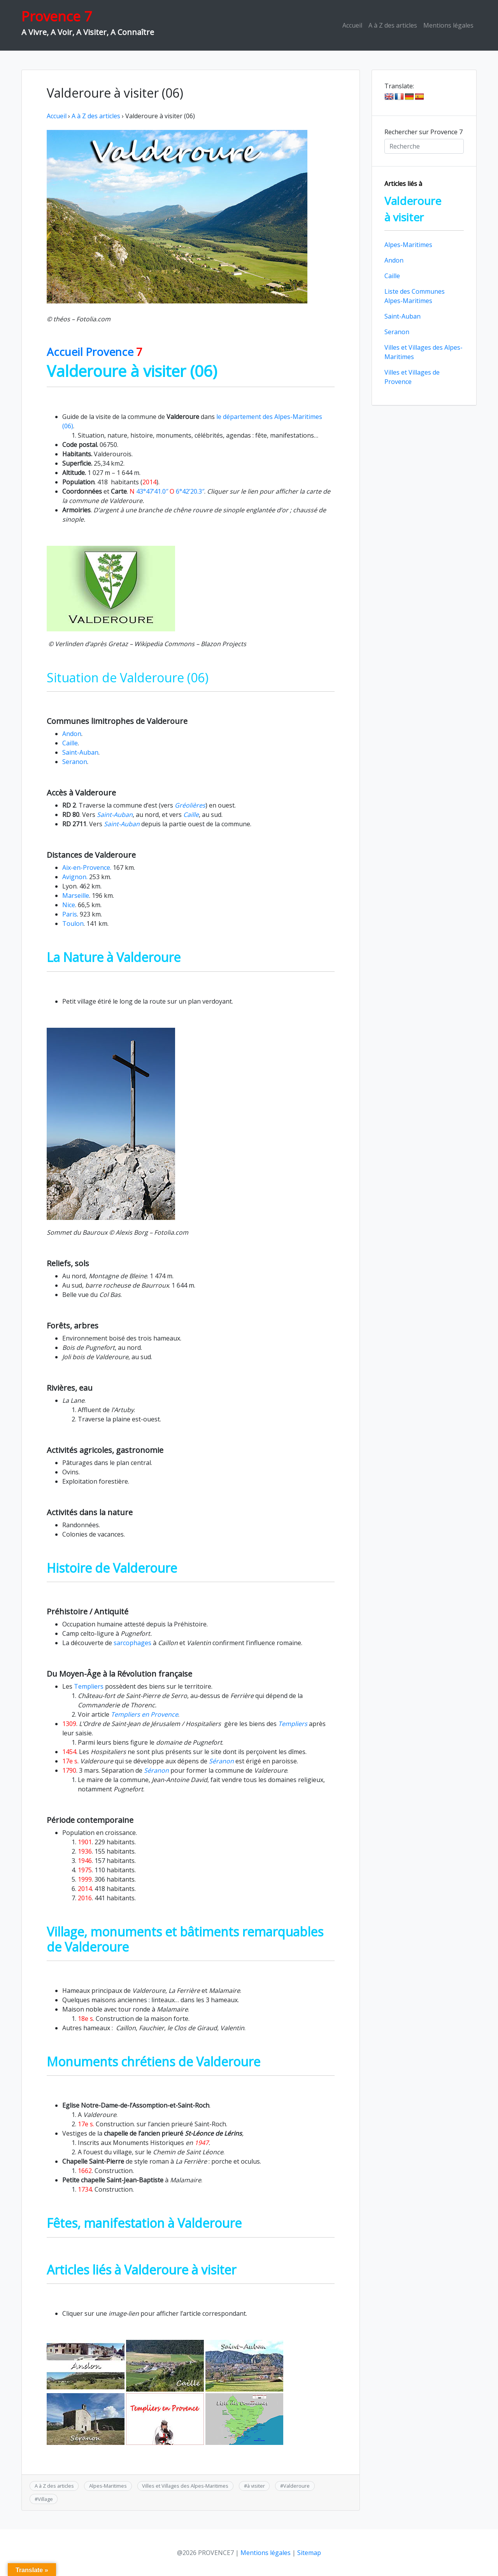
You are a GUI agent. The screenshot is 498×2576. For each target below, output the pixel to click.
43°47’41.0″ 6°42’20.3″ (167, 491)
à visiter (256, 2485)
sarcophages (133, 1642)
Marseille (75, 895)
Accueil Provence (94, 351)
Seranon (74, 761)
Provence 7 (56, 16)
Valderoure (296, 2485)
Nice (68, 905)
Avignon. (75, 877)
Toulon (73, 923)
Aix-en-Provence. (86, 867)
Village (45, 2498)
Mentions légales (448, 25)
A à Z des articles (392, 25)
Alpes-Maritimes (108, 2485)
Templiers (87, 1686)
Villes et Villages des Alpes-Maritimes (185, 2485)
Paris (69, 914)
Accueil (352, 25)
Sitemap (309, 2552)
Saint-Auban (80, 752)
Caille (70, 743)
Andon (71, 733)
